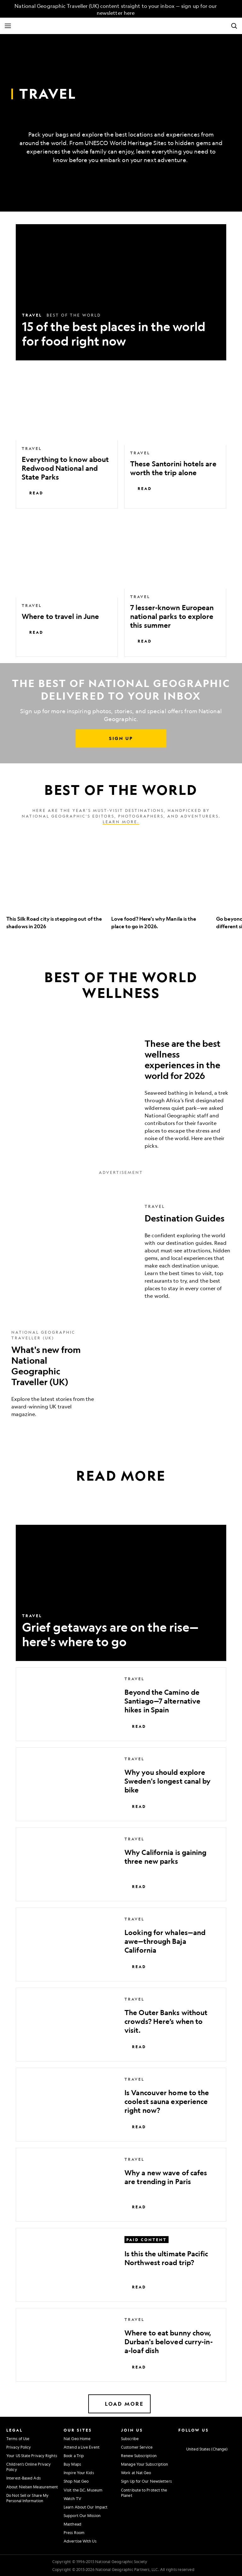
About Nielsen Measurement (32, 2486)
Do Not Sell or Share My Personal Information (27, 2498)
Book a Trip (74, 2455)
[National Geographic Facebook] (188, 2438)
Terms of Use (17, 2438)
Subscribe (130, 2438)
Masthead (72, 2523)
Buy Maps (72, 2464)
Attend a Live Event (82, 2447)
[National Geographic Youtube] (205, 2438)
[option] (55, 886)
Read (32, 493)
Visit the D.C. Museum (83, 2489)
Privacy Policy (18, 2447)
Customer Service (137, 2447)
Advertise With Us (80, 2541)
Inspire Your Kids (79, 2472)
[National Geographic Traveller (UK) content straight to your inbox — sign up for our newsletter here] (111, 9)
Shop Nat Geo (76, 2481)
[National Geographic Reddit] (232, 2438)
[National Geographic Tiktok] (223, 2438)
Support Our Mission (82, 2515)
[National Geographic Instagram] (179, 2438)
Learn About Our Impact (85, 2506)
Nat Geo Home (77, 2438)
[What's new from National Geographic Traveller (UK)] (121, 1373)
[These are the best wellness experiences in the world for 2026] (121, 1091)
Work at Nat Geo (136, 2472)
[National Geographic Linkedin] (214, 2438)
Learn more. (121, 821)
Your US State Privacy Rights (31, 2455)
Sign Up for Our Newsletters (146, 2481)
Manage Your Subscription (144, 2464)
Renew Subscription (139, 2455)
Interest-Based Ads (23, 2477)
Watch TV (72, 2498)
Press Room (74, 2532)
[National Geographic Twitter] (196, 2438)
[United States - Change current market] (203, 2449)
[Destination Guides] (121, 1251)
